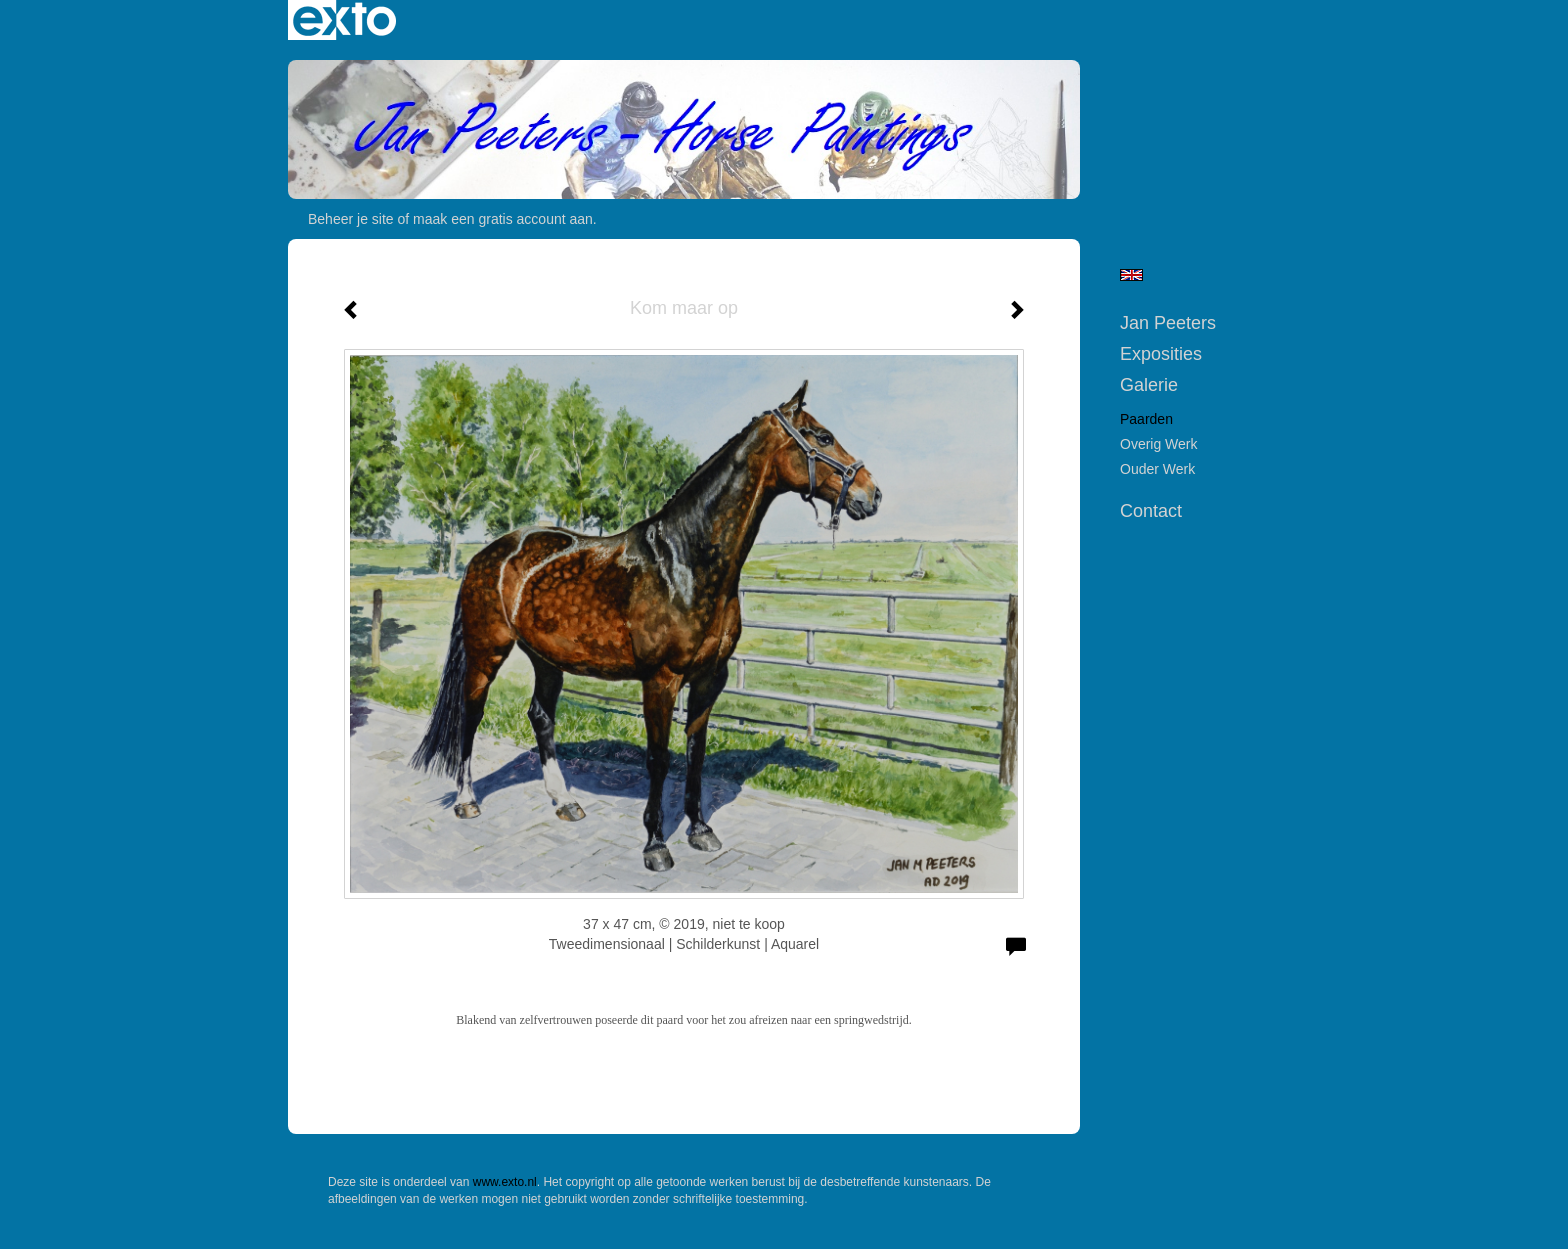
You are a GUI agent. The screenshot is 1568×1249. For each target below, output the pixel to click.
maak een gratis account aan (503, 219)
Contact (1151, 511)
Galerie (1149, 385)
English (1131, 275)
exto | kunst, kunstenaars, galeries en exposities (344, 20)
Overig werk (1159, 444)
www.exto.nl (505, 1182)
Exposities (1161, 354)
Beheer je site (351, 219)
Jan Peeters (1168, 323)
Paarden (1146, 419)
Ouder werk (1157, 469)
